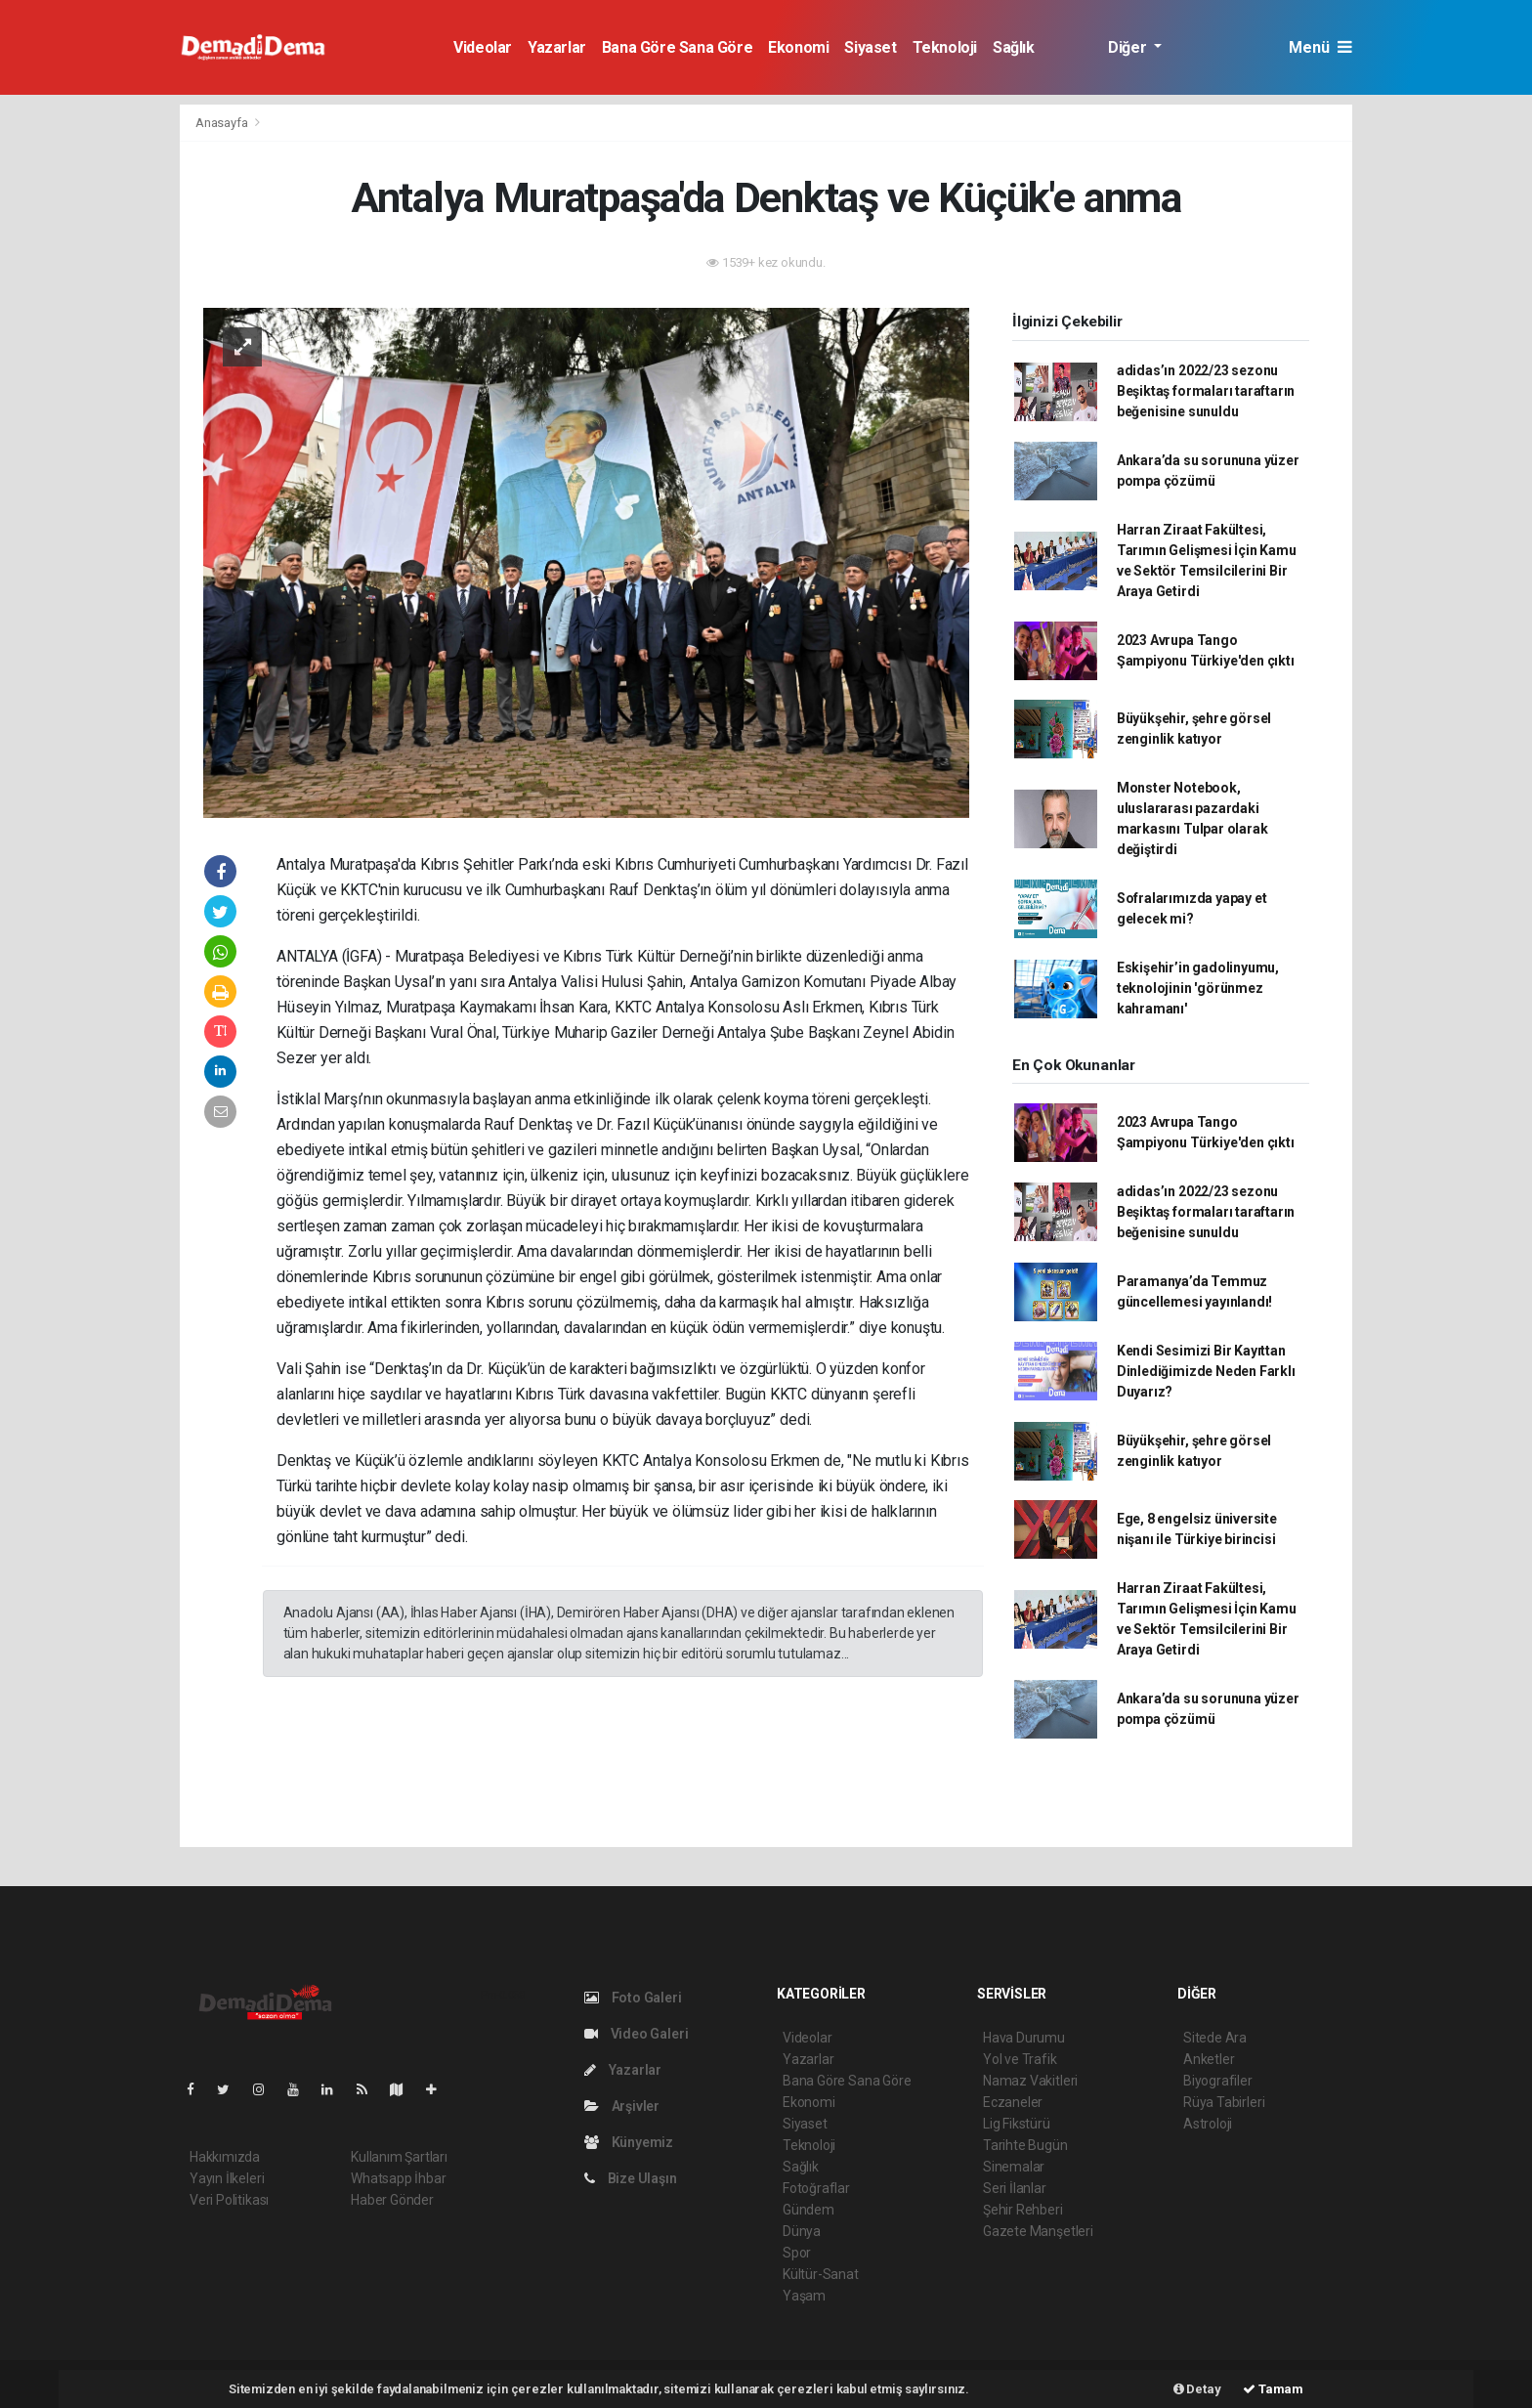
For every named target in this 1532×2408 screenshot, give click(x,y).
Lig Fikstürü (1016, 2123)
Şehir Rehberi (1023, 2209)
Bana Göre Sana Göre (677, 47)
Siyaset (870, 47)
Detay (1197, 2389)
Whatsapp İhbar (398, 2178)
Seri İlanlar (1014, 2188)
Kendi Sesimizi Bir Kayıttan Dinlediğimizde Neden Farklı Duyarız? (1206, 1371)
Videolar (482, 47)
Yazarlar (557, 47)
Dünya (802, 2231)
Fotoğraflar (816, 2188)
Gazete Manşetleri (1038, 2231)
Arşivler (622, 2106)
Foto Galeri (633, 1997)
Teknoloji (945, 47)
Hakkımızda (225, 2157)
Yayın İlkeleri (227, 2178)
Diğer (1129, 47)
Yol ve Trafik (1020, 2059)
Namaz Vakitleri (1030, 2080)
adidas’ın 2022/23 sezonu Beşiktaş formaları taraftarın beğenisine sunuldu (1206, 391)
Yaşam (804, 2295)
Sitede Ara (1215, 2037)
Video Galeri (636, 2034)
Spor (797, 2252)
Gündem (808, 2209)
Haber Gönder (392, 2200)
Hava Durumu (1024, 2037)
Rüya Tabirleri (1223, 2102)
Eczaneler (1013, 2102)
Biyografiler (1218, 2080)
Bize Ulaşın (630, 2178)
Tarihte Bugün (1025, 2145)
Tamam (1273, 2389)
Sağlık (1014, 47)
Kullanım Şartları (399, 2157)
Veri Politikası (229, 2200)
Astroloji (1207, 2123)
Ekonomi (798, 47)
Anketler (1208, 2059)
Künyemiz (628, 2142)
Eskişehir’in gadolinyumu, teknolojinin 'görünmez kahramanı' (1198, 988)
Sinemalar (1013, 2166)
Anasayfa (222, 122)
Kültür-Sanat (821, 2274)
